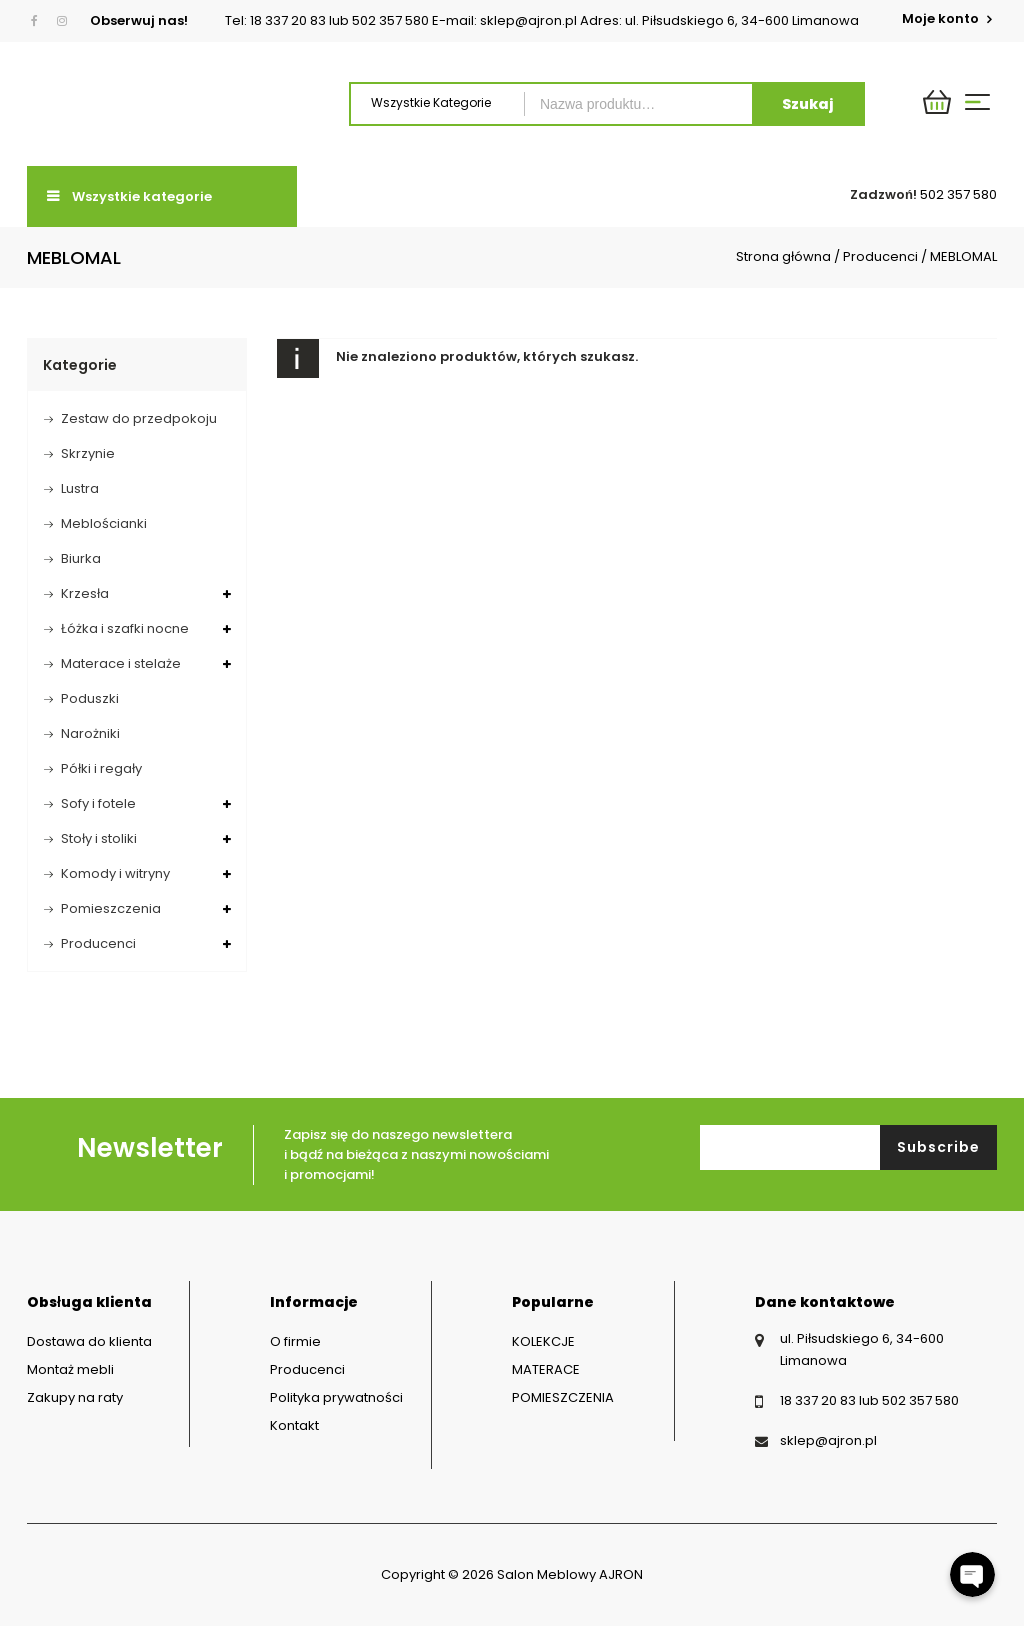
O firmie (295, 1341)
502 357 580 (958, 194)
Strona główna (783, 256)
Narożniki (90, 733)
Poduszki (90, 698)
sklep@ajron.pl (828, 1440)
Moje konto (942, 18)
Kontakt (294, 1425)
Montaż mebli (70, 1369)
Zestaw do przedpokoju (139, 418)
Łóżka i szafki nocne (125, 628)
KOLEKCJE (543, 1341)
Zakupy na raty (75, 1397)
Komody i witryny (115, 873)
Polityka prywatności (336, 1397)
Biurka (81, 558)
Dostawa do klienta (89, 1341)
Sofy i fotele (98, 803)
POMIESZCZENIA (563, 1397)
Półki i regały (101, 768)
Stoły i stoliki (99, 838)
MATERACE (546, 1369)
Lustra (80, 488)
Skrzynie (88, 453)
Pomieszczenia (111, 908)
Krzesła (85, 593)
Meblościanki (104, 523)
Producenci (880, 256)
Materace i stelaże (121, 663)
